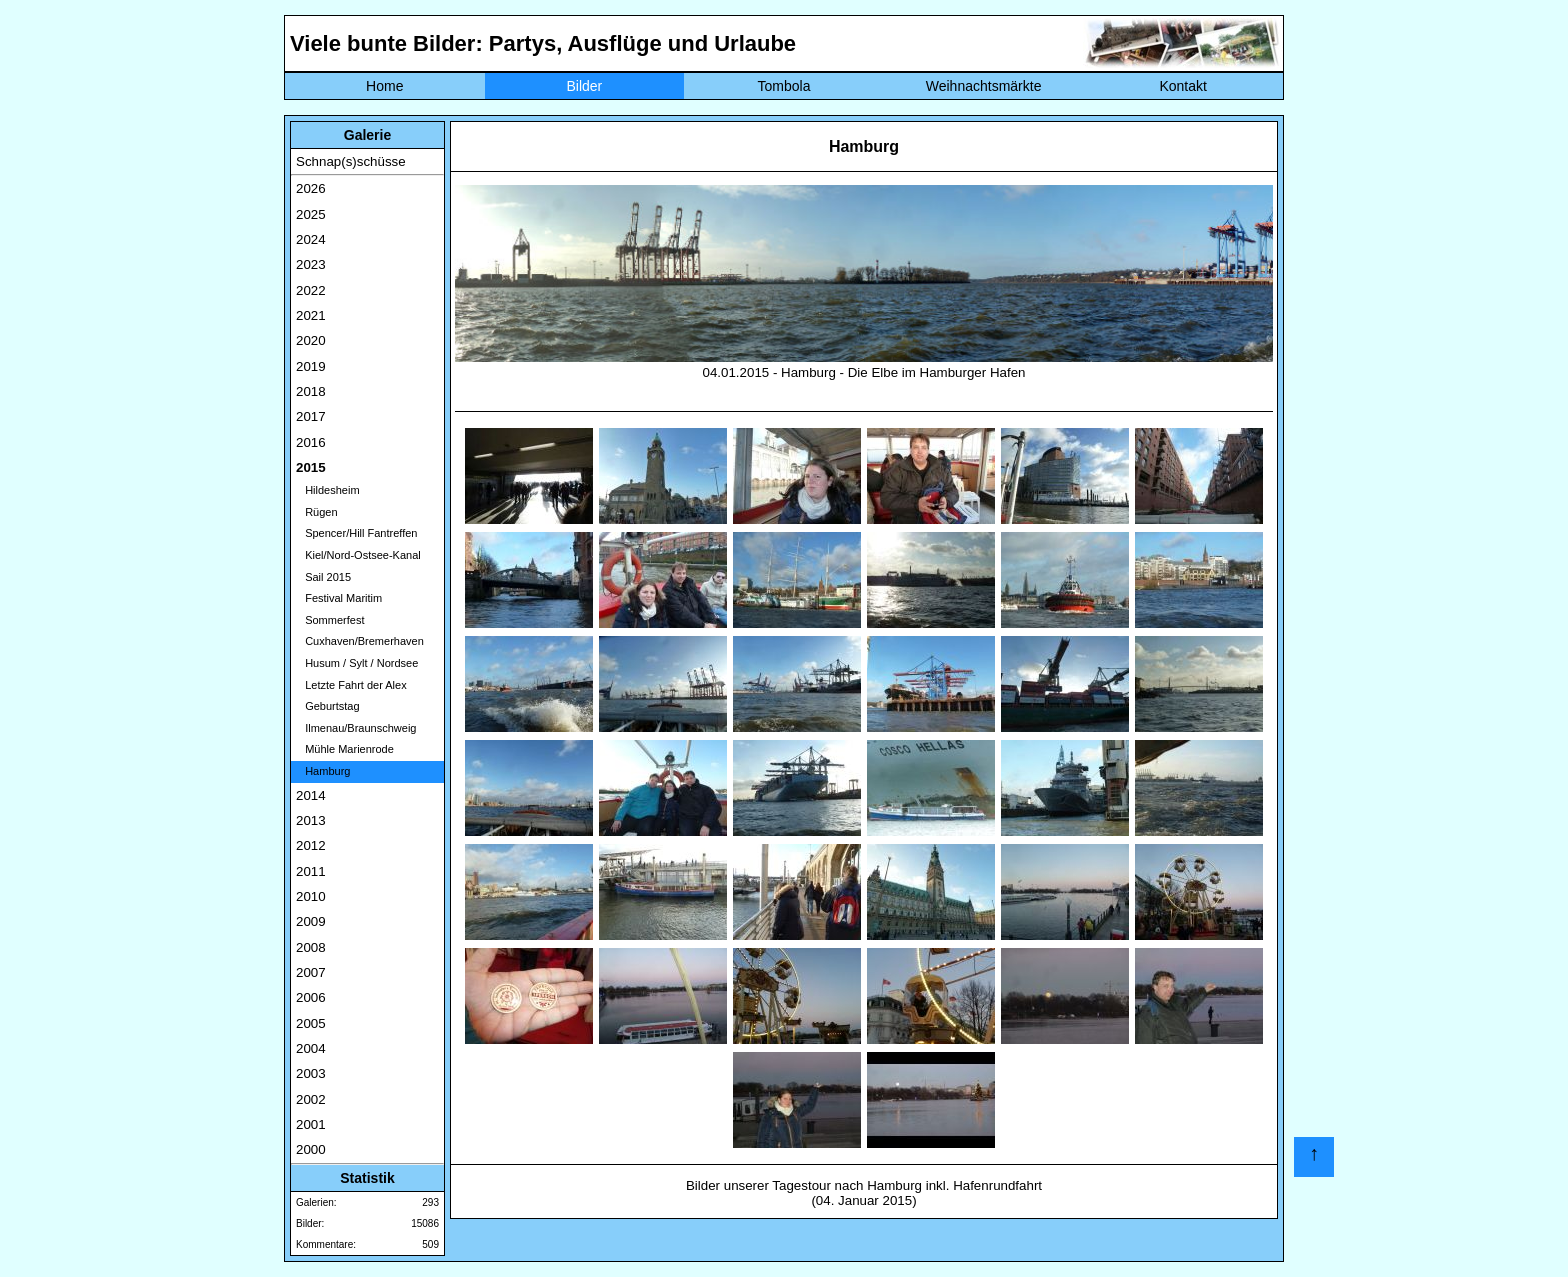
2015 (311, 467)
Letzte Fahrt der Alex (351, 685)
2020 (311, 340)
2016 (311, 442)
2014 (311, 795)
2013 (311, 820)
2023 (311, 264)
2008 (311, 947)
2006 (311, 997)
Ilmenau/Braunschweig (356, 728)
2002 (311, 1099)
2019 (311, 366)
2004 (311, 1048)
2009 (311, 921)
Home (384, 86)
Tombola (784, 86)
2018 (311, 391)
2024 (311, 239)
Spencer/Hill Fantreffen (356, 533)
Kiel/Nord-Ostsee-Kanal (358, 555)
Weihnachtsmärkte (984, 86)
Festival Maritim (339, 598)
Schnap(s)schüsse (351, 161)
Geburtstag (328, 706)
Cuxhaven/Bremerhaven (360, 641)
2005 (311, 1023)
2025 (311, 214)
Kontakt (1182, 86)
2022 (311, 290)
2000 (311, 1149)
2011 (311, 871)
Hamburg (323, 771)
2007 (311, 972)
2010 (311, 896)
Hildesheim (328, 490)
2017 (311, 416)
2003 (311, 1073)
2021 (311, 315)
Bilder (584, 86)
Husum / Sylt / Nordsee (357, 663)
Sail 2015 (323, 577)
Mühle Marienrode (345, 749)
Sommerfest (330, 620)
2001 (311, 1124)
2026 (311, 188)
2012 (311, 845)
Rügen (317, 512)
